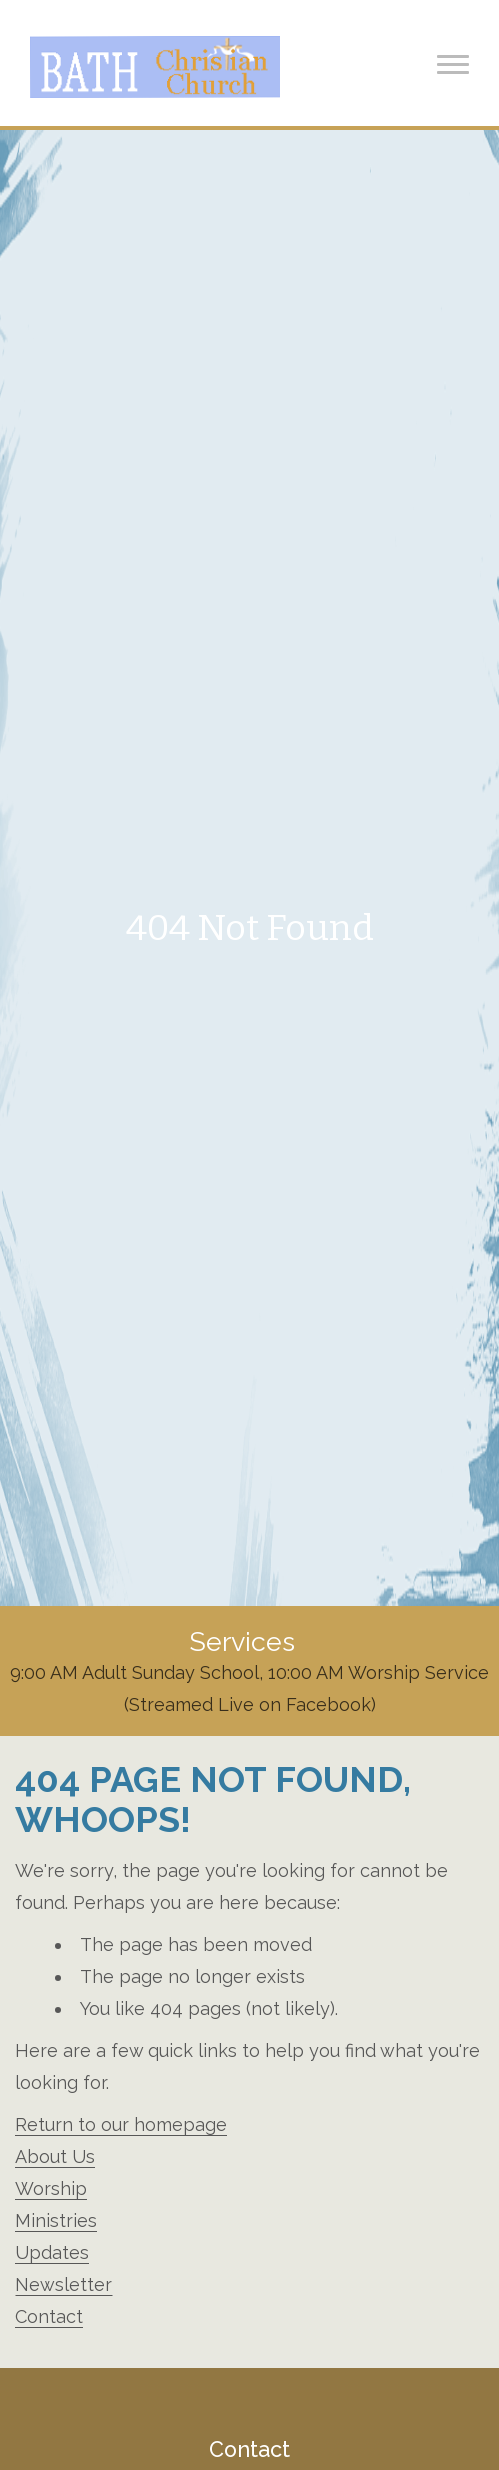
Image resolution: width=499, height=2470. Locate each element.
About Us (55, 2156)
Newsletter (63, 2284)
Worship (51, 2188)
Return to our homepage (121, 2124)
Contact (49, 2316)
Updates (52, 2252)
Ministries (56, 2220)
